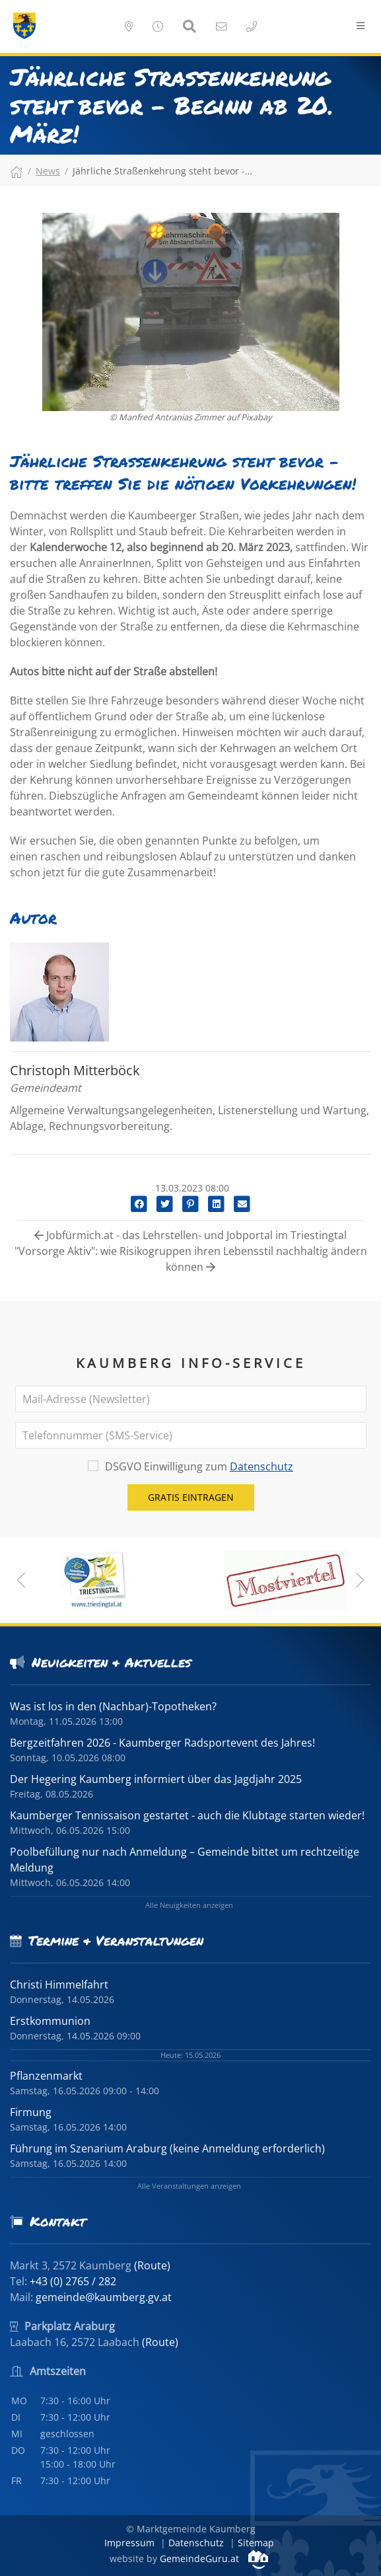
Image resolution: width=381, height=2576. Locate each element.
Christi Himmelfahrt (59, 1984)
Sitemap (256, 2542)
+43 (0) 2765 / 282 (73, 2281)
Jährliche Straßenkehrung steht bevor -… (162, 171)
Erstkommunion (50, 2021)
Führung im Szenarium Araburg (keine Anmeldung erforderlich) (167, 2148)
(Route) (152, 2265)
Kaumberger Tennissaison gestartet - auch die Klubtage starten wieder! (187, 1815)
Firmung (31, 2112)
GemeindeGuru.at (214, 2558)
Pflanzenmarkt (46, 2075)
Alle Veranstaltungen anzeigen (189, 2186)
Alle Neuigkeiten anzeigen (189, 1905)
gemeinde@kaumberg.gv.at (104, 2297)
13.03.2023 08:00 (191, 1188)
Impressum (129, 2542)
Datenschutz (261, 1466)
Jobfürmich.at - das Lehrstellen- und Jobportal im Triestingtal (190, 1235)
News (48, 171)
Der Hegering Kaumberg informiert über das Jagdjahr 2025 (156, 1779)
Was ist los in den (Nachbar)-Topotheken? (113, 1706)
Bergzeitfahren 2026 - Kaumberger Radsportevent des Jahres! (162, 1742)
